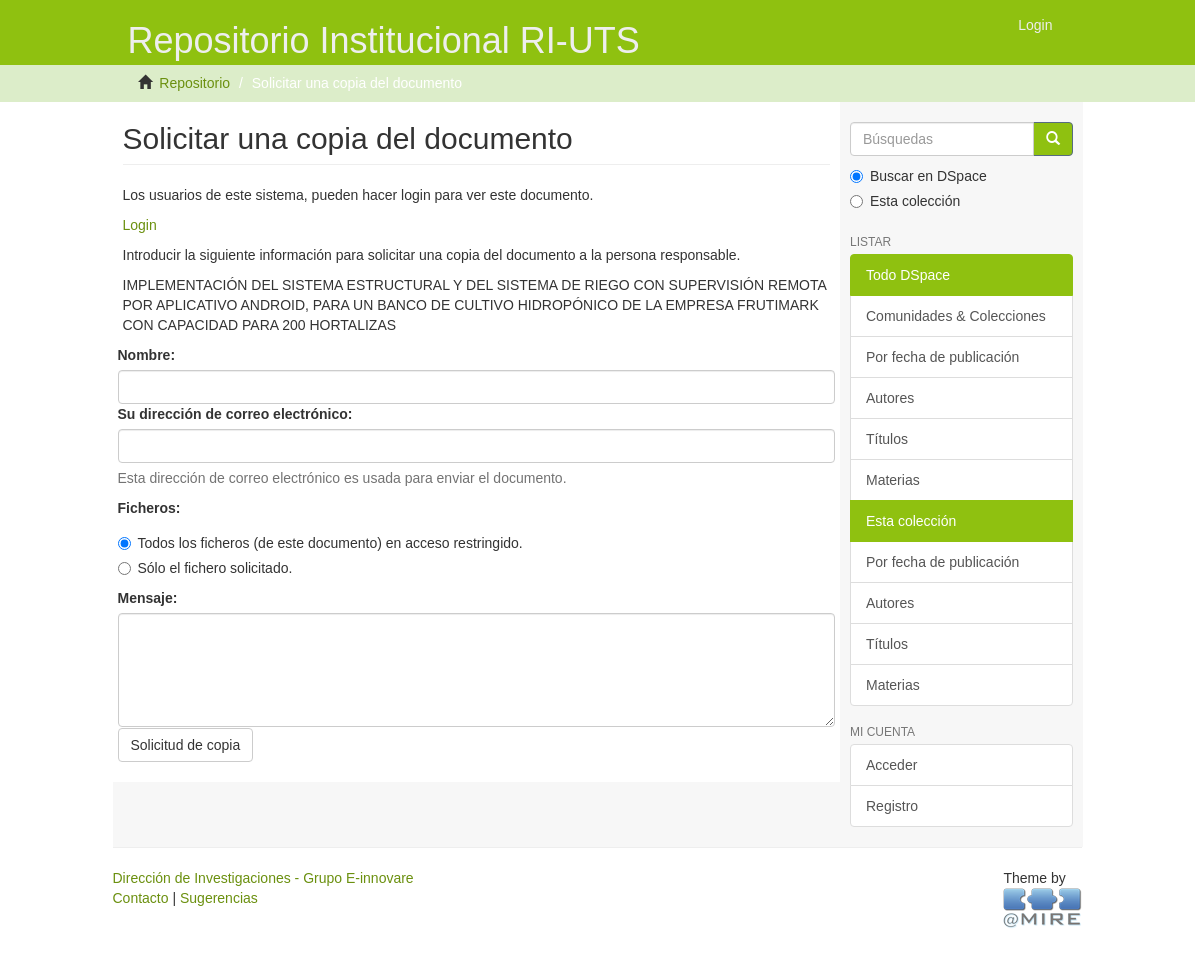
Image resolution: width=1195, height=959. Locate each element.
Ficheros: (151, 508)
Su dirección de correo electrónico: (237, 414)
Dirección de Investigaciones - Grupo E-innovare (263, 878)
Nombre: (148, 355)
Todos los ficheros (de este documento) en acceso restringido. (320, 543)
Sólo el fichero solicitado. (205, 568)
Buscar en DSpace (918, 176)
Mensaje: (150, 598)
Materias (893, 480)
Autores (890, 398)
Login (140, 225)
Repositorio (194, 83)
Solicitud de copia (186, 745)
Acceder (891, 765)
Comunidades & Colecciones (956, 316)
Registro (892, 806)
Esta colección (905, 201)
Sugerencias (219, 898)
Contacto (141, 898)
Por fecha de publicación (942, 357)
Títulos (887, 439)
